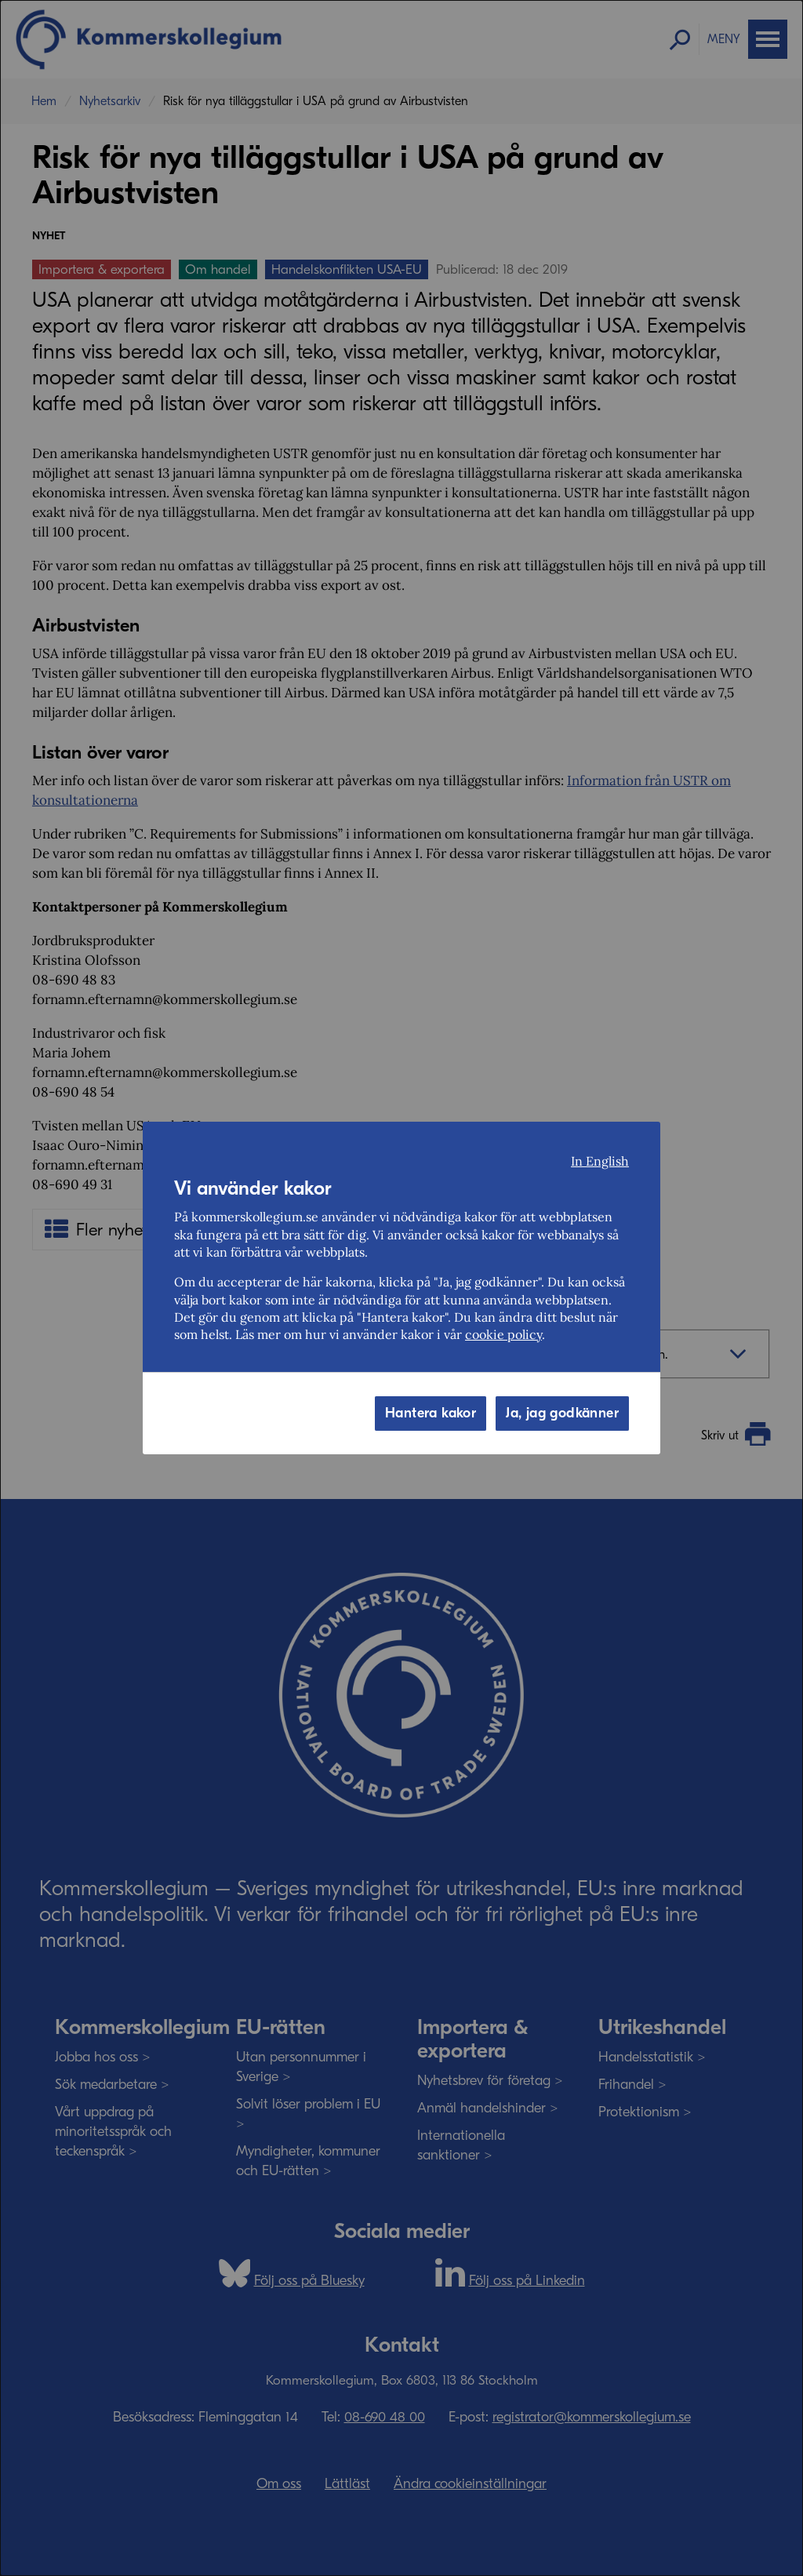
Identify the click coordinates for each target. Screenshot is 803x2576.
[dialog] (401, 1288)
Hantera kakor (430, 1413)
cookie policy (503, 1334)
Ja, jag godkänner (562, 1413)
